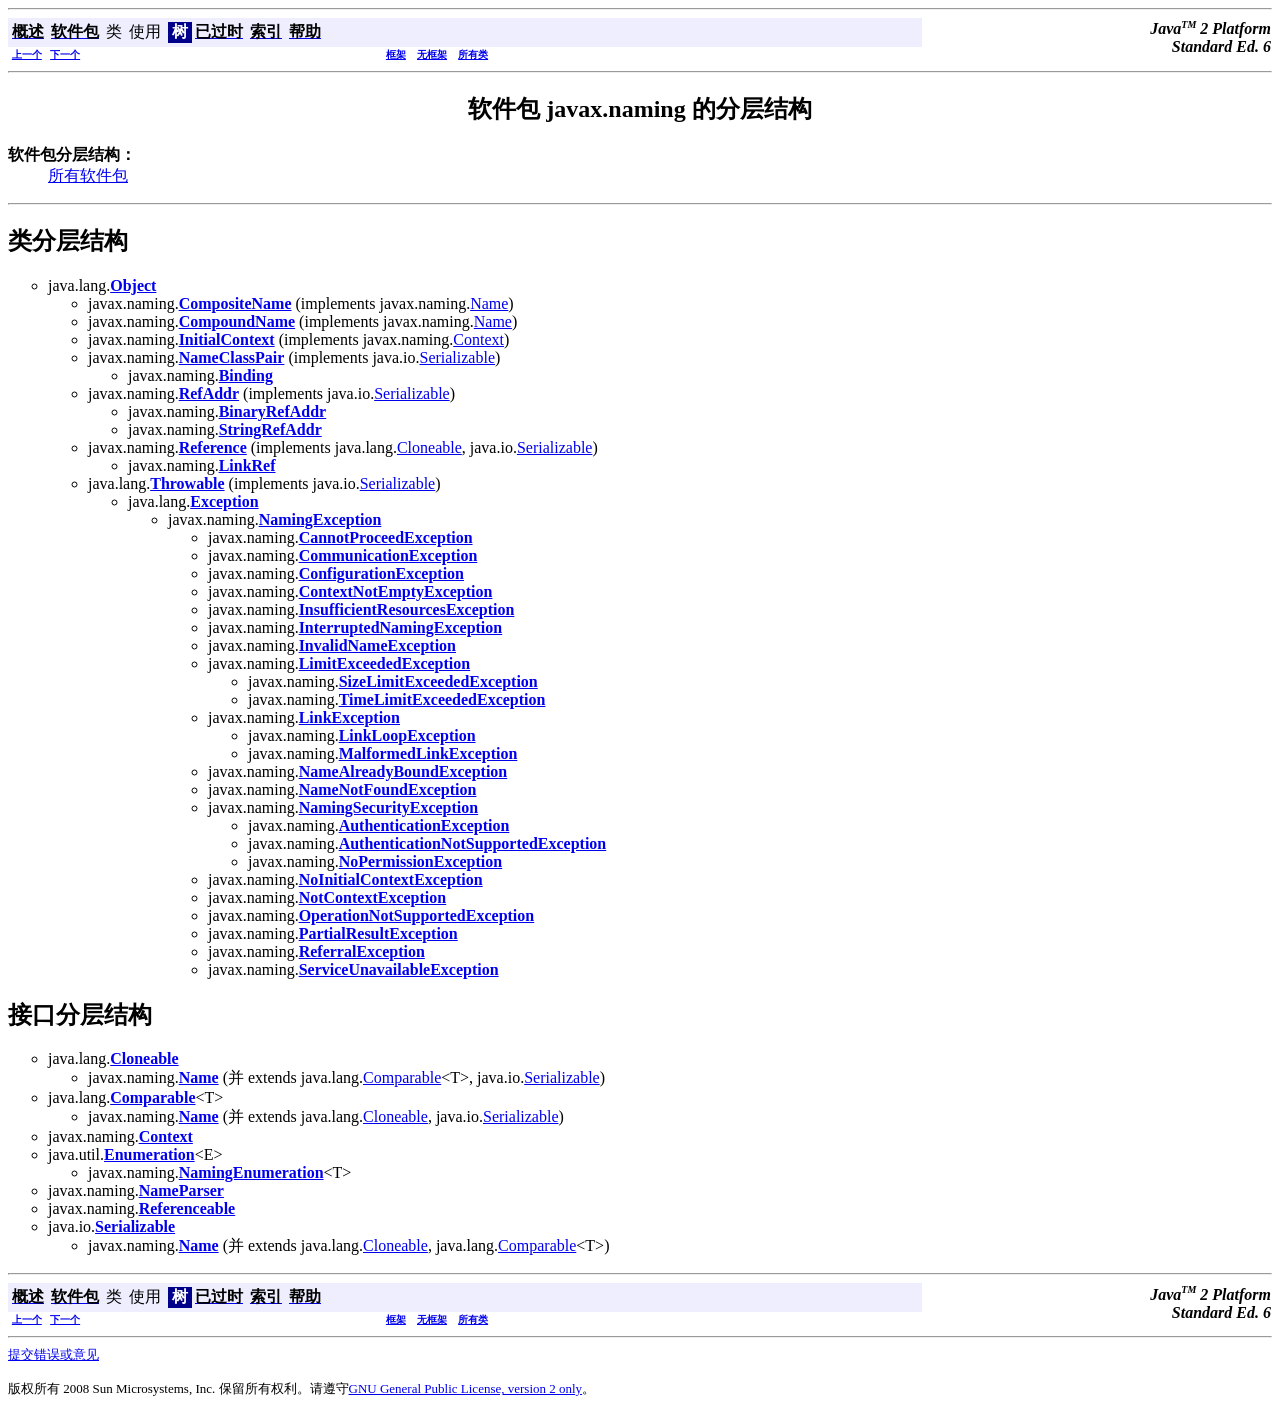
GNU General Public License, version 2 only (466, 1388)
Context (478, 339)
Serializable (457, 357)
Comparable (402, 1077)
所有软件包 (88, 175)
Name (489, 303)
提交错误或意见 (53, 1354)
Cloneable (429, 447)
